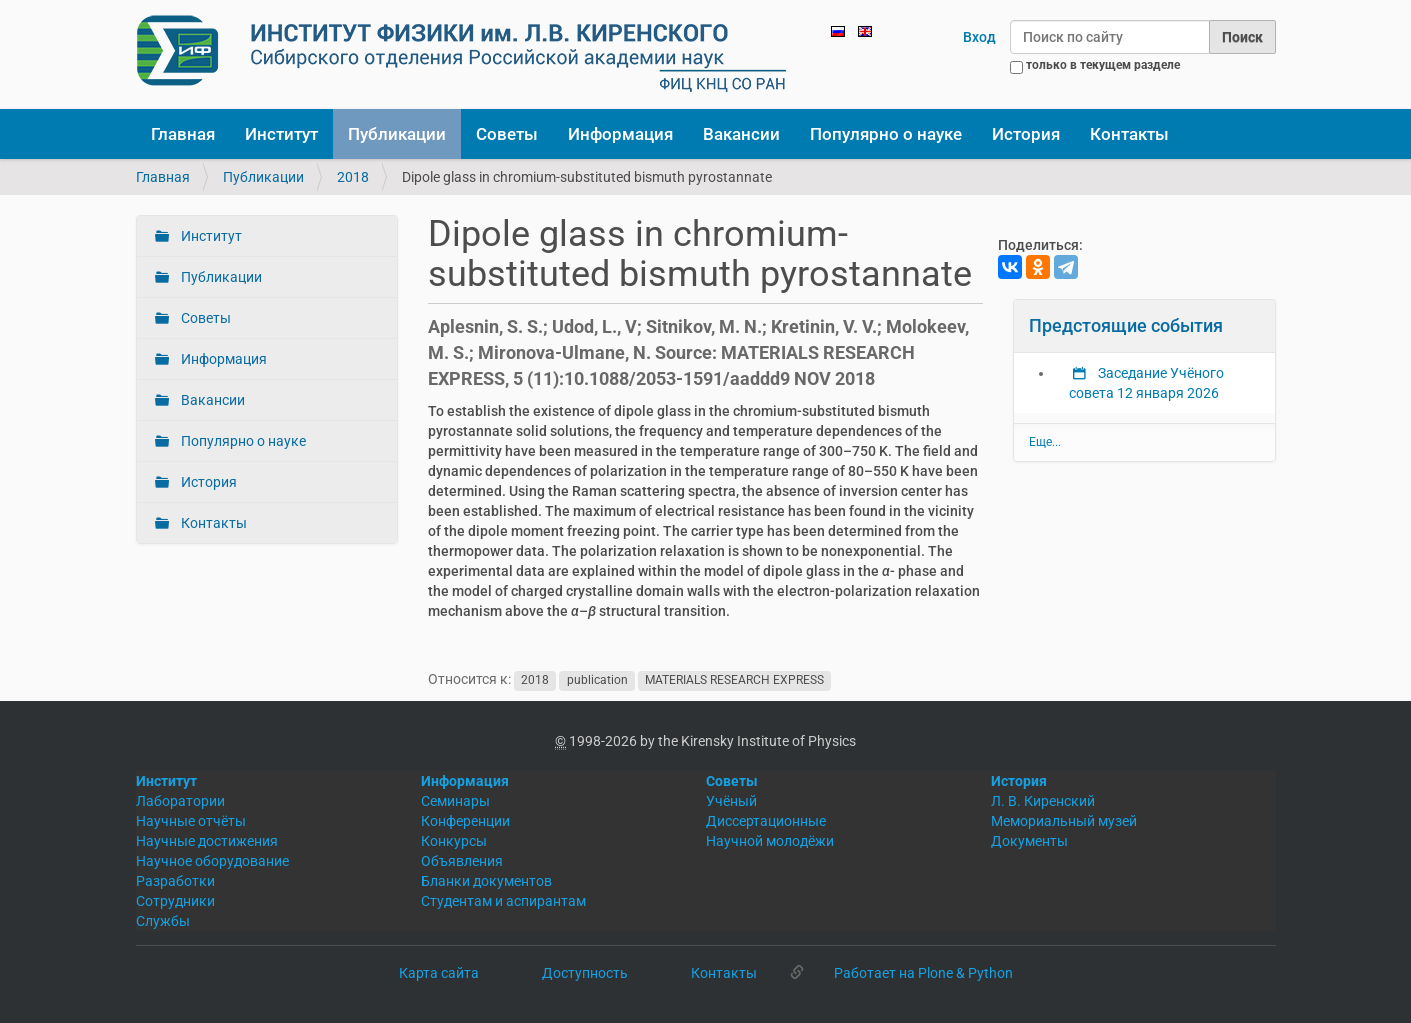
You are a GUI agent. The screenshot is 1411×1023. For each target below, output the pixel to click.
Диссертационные (766, 821)
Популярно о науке (886, 134)
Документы (1029, 841)
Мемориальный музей (1064, 821)
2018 (353, 177)
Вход (979, 37)
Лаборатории (180, 801)
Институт (281, 134)
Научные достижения (207, 841)
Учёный (731, 801)
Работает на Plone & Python (923, 973)
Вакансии (741, 134)
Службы (163, 921)
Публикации (397, 134)
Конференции (465, 821)
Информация (620, 134)
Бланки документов (486, 881)
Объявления (462, 861)
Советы (507, 134)
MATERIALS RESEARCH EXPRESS (734, 680)
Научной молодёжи (770, 841)
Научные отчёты (191, 821)
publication (597, 680)
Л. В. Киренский (1043, 801)
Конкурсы (454, 841)
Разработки (175, 881)
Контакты (1129, 134)
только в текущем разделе (1103, 65)
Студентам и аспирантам (503, 901)
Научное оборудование (212, 861)
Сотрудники (175, 901)
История (1026, 134)
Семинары (455, 801)
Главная (183, 134)
